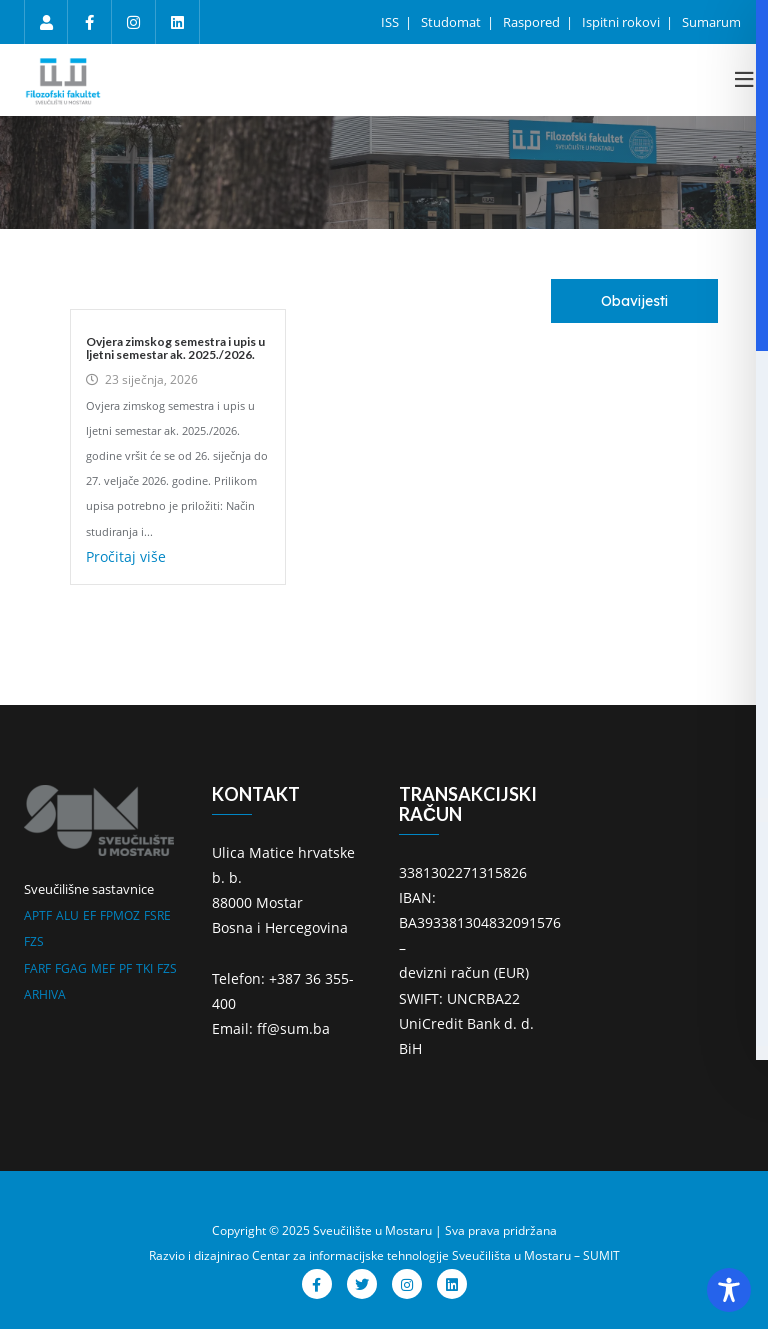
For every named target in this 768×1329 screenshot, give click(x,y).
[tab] (634, 301)
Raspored (533, 22)
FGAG (71, 968)
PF (125, 968)
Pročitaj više (126, 556)
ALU (67, 915)
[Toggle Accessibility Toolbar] (729, 1290)
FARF (37, 968)
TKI (144, 968)
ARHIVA (45, 994)
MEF (103, 968)
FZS (34, 941)
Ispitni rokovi (622, 22)
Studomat (452, 22)
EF (89, 915)
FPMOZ (120, 915)
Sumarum (711, 22)
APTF (38, 915)
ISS (391, 22)
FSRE (157, 915)
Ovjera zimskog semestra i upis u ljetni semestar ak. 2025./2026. (175, 348)
